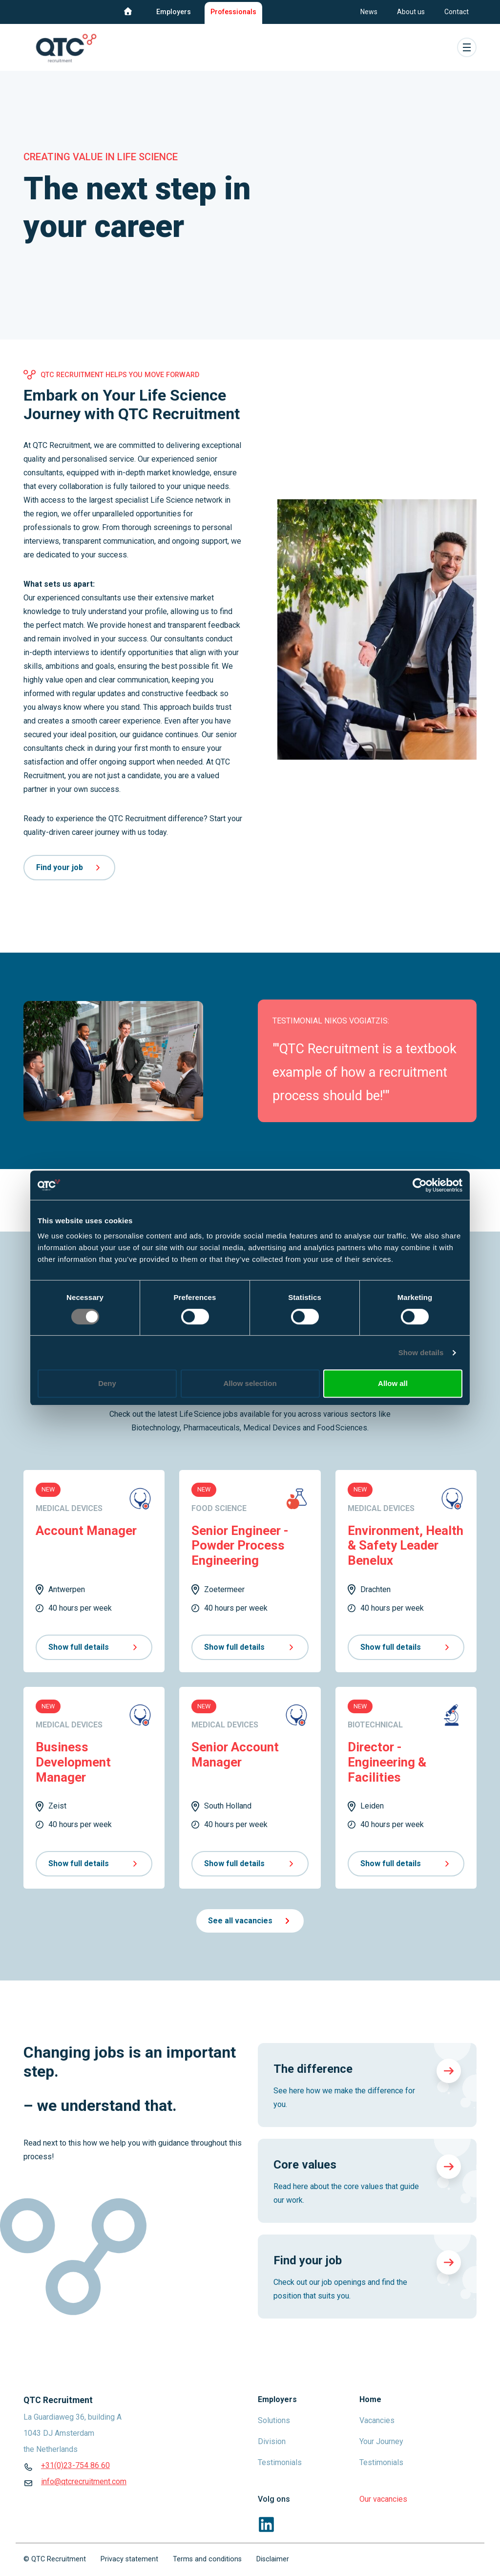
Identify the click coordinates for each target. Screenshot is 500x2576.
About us (411, 12)
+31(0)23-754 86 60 (75, 2465)
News (368, 12)
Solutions (274, 2420)
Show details (421, 1352)
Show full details (94, 1647)
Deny (107, 1383)
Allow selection (249, 1383)
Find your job (69, 867)
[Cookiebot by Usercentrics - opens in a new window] (419, 1185)
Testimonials (280, 2462)
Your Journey (381, 2441)
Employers (173, 12)
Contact (456, 12)
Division (272, 2441)
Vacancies (377, 2420)
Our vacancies (383, 2499)
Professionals (233, 12)
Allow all (393, 1383)
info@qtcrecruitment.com (83, 2481)
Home (370, 2399)
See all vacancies (250, 1920)
